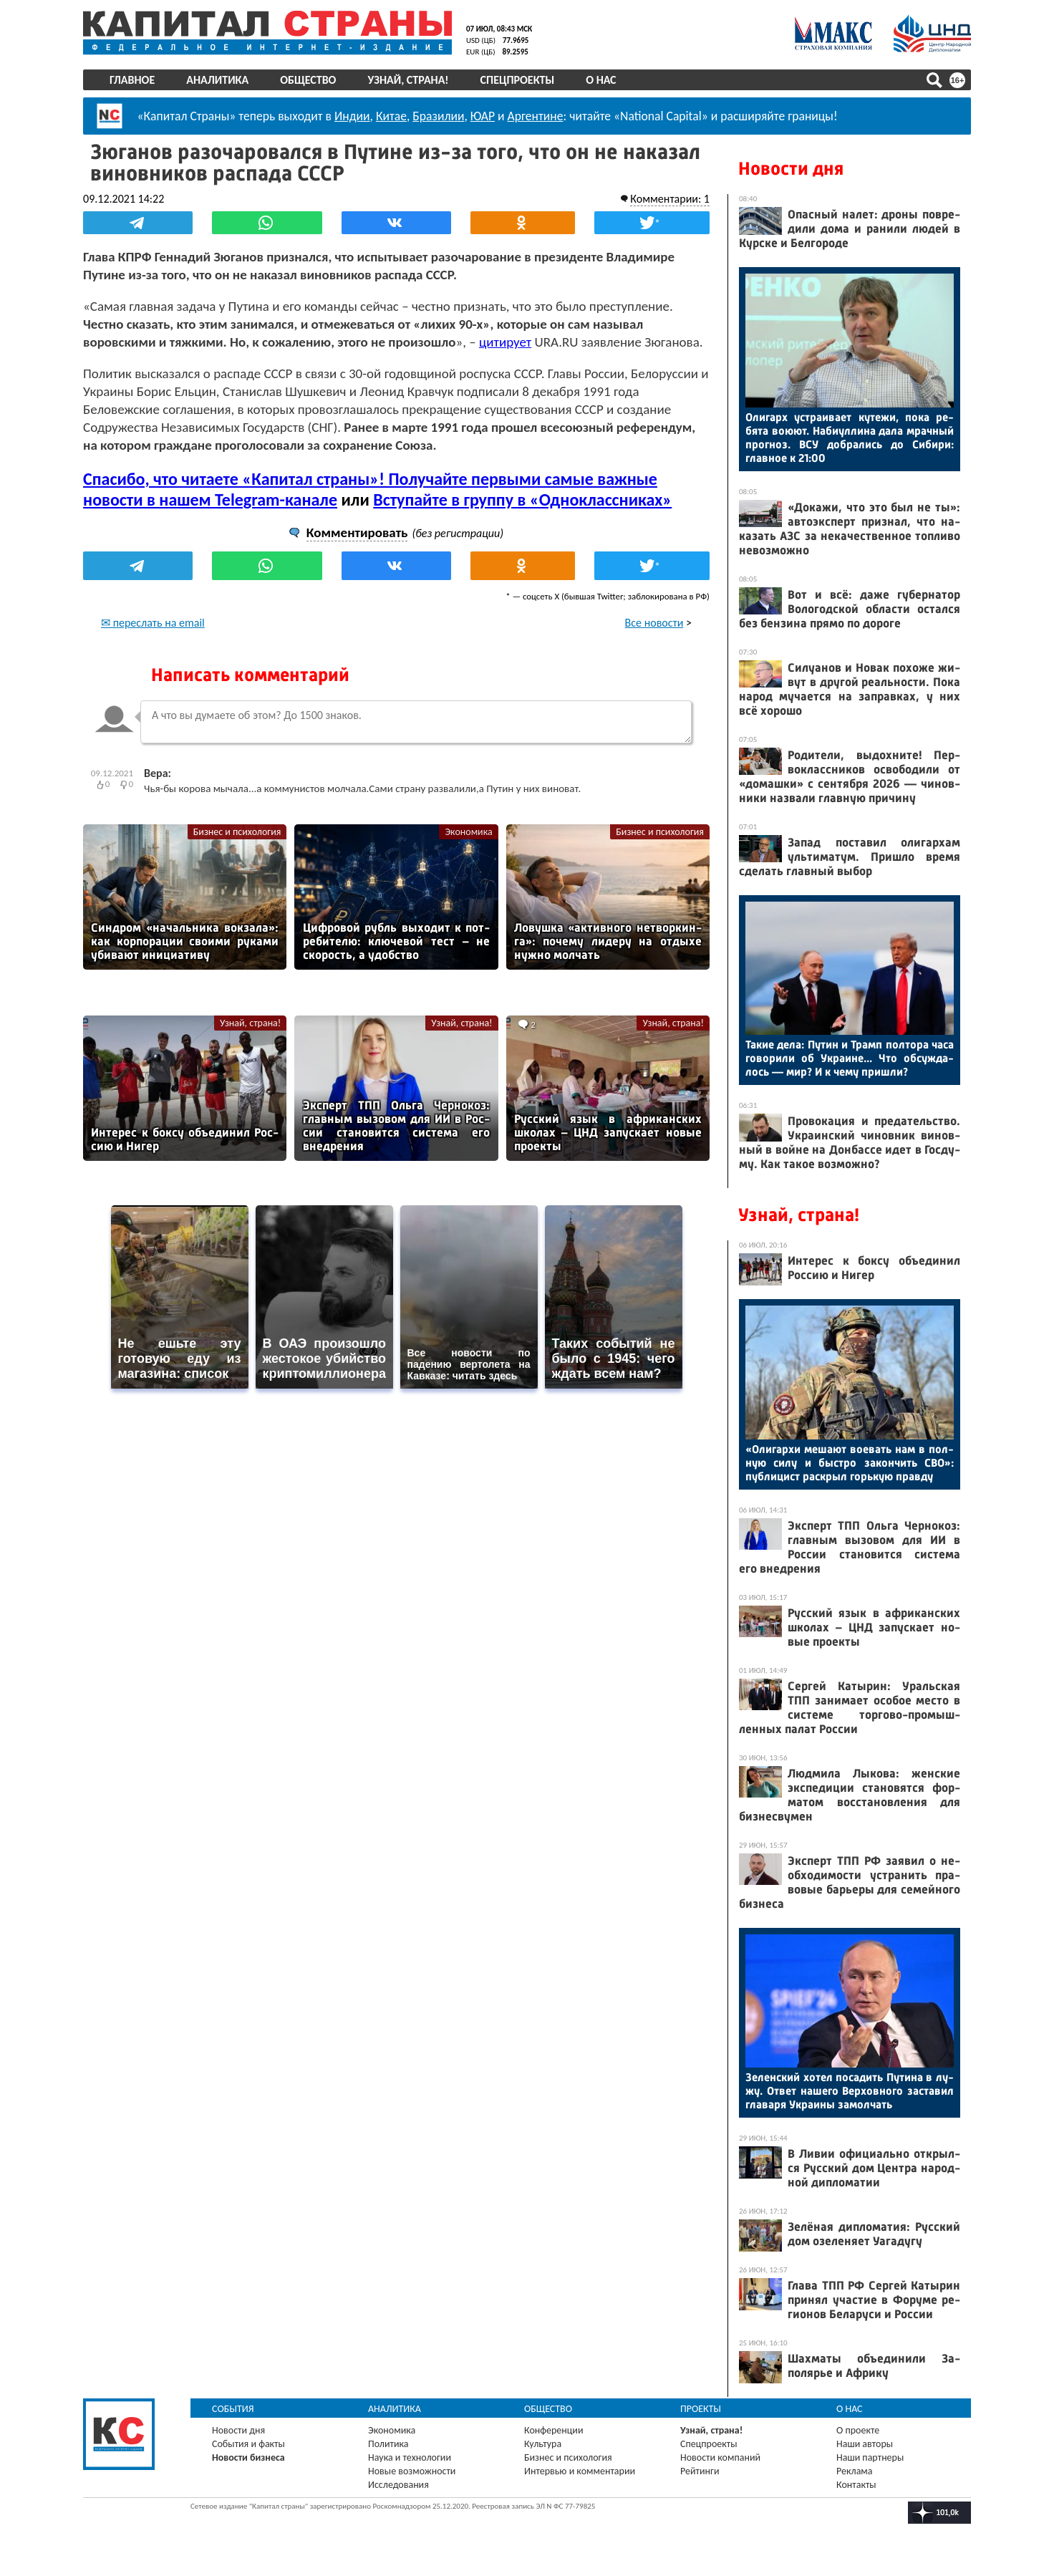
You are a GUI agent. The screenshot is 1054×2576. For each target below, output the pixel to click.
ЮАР (482, 116)
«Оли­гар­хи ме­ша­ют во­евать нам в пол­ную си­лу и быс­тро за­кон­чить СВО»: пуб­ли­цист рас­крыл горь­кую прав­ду (849, 1462)
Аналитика (217, 80)
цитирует (505, 342)
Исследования (398, 2485)
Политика (388, 2444)
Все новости (654, 622)
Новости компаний (720, 2457)
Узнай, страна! (407, 80)
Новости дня (790, 169)
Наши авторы (864, 2444)
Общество (308, 80)
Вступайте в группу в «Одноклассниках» (522, 499)
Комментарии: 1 (670, 199)
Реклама (854, 2471)
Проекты (700, 2409)
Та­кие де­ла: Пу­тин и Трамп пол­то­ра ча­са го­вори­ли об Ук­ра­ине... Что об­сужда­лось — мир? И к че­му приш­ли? (849, 1058)
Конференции (554, 2430)
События (233, 2409)
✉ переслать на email (153, 622)
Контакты (856, 2485)
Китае (391, 116)
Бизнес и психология (237, 832)
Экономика (468, 832)
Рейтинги (699, 2471)
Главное (132, 80)
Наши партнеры (870, 2457)
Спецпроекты (517, 80)
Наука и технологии (409, 2457)
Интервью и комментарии (579, 2471)
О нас (601, 80)
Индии (352, 116)
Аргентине (536, 116)
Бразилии (438, 116)
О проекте (857, 2430)
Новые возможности (411, 2471)
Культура (542, 2444)
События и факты (248, 2444)
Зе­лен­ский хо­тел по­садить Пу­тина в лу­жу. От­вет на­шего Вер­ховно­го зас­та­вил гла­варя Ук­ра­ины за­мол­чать (849, 2090)
